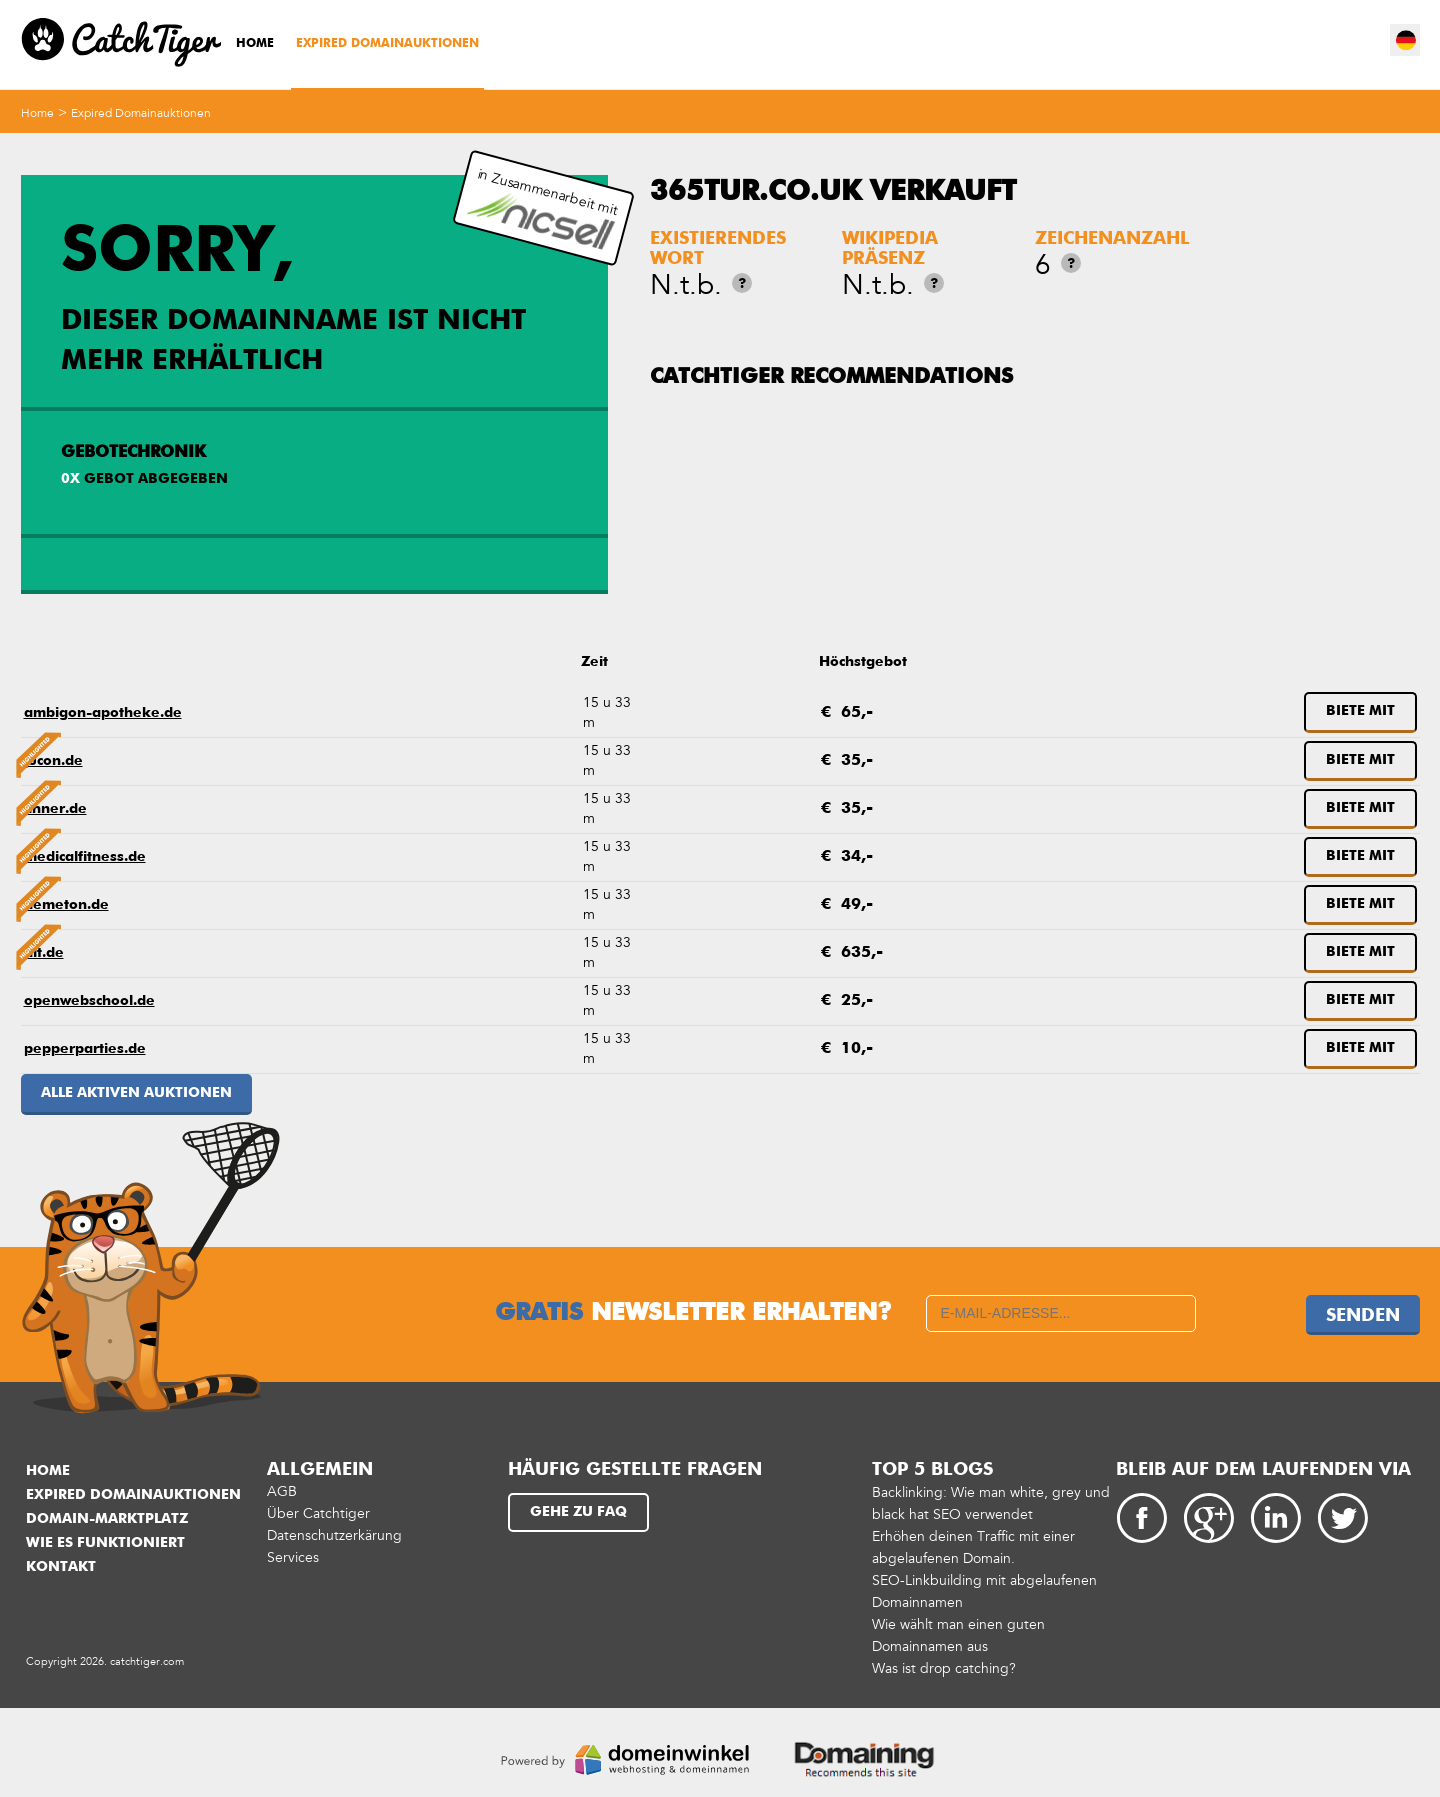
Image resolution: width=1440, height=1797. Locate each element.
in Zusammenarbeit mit (543, 208)
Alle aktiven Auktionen (136, 1093)
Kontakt (61, 1567)
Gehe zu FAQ (578, 1512)
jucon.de (53, 761)
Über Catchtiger (318, 1513)
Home (255, 44)
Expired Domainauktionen (387, 44)
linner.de (55, 809)
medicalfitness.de (85, 857)
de (1406, 40)
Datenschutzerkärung (334, 1535)
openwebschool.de (89, 1001)
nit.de (44, 953)
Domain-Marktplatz (107, 1519)
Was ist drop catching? (944, 1668)
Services (293, 1557)
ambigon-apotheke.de (103, 713)
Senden (1363, 1316)
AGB (282, 1491)
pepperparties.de (85, 1049)
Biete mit (1360, 711)
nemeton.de (66, 905)
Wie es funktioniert (105, 1543)
